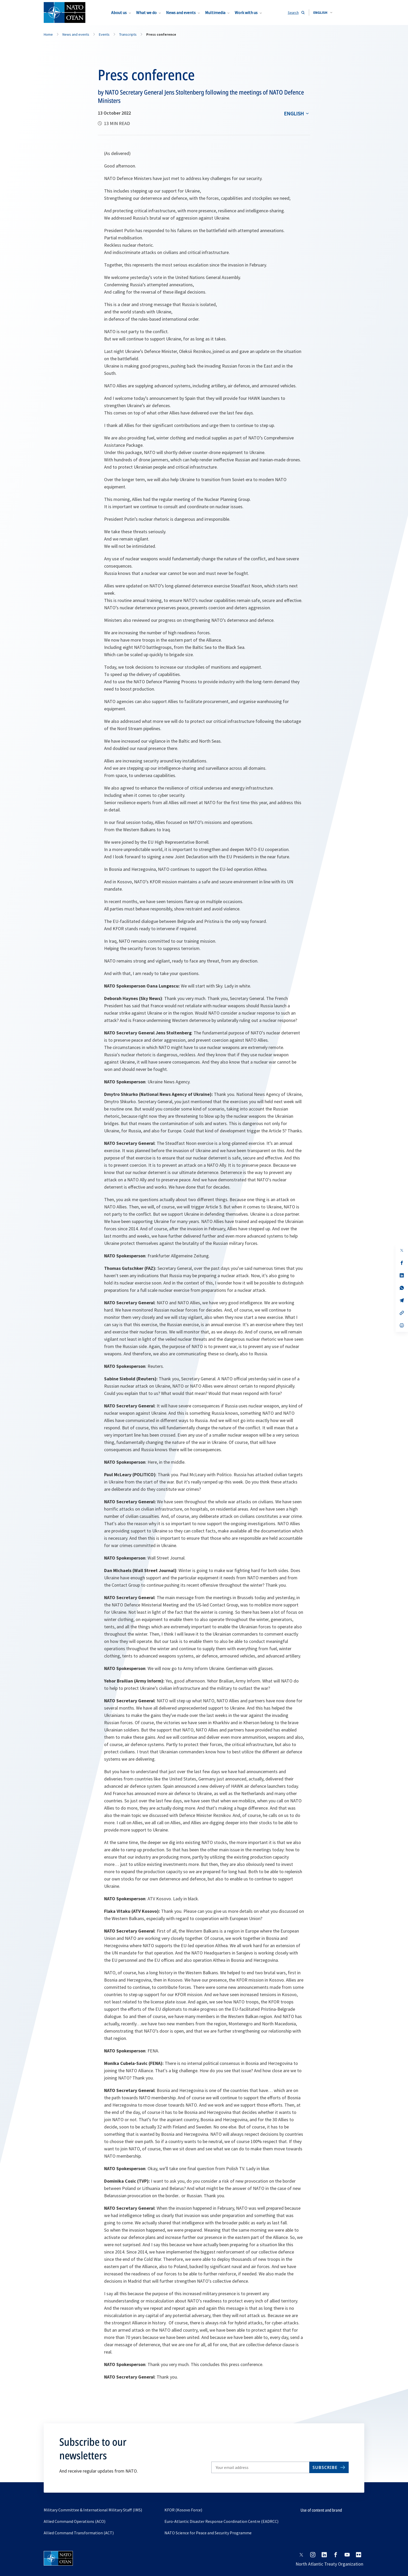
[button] (322, 12)
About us (119, 12)
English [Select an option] (294, 113)
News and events (181, 12)
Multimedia (215, 12)
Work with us (246, 12)
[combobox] (322, 12)
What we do (146, 12)
